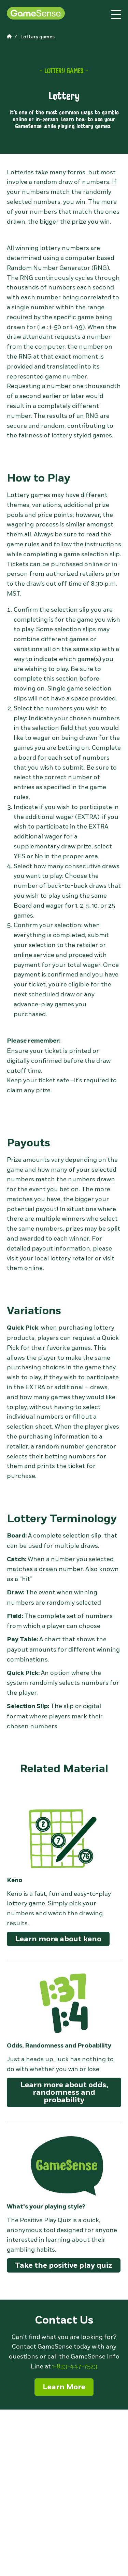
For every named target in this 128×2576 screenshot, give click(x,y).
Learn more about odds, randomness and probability (64, 2092)
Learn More (64, 2387)
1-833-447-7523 (74, 2366)
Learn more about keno (58, 1939)
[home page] (10, 37)
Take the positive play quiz (63, 2265)
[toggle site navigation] (116, 14)
